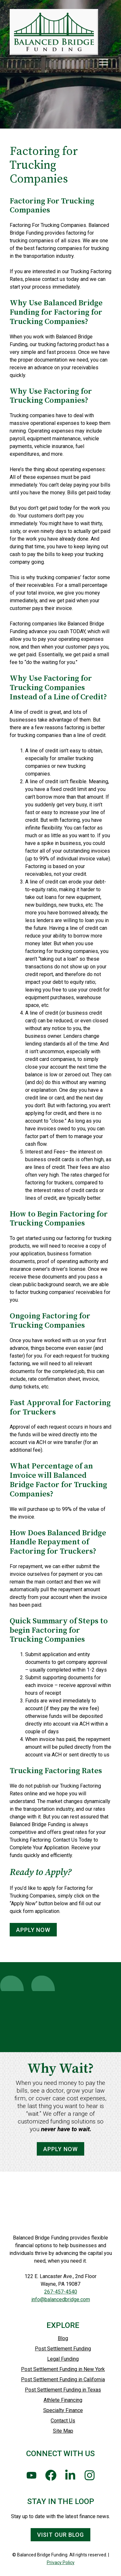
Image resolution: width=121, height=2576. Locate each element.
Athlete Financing (63, 2400)
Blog (63, 2338)
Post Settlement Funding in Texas (63, 2390)
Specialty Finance (63, 2410)
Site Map (63, 2431)
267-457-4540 (60, 2292)
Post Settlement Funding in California (63, 2379)
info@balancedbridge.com (60, 2299)
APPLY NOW (33, 1929)
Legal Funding (63, 2359)
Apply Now (60, 2156)
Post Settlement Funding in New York (63, 2369)
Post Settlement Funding (63, 2349)
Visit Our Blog (60, 2534)
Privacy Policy (61, 2562)
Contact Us (63, 2421)
